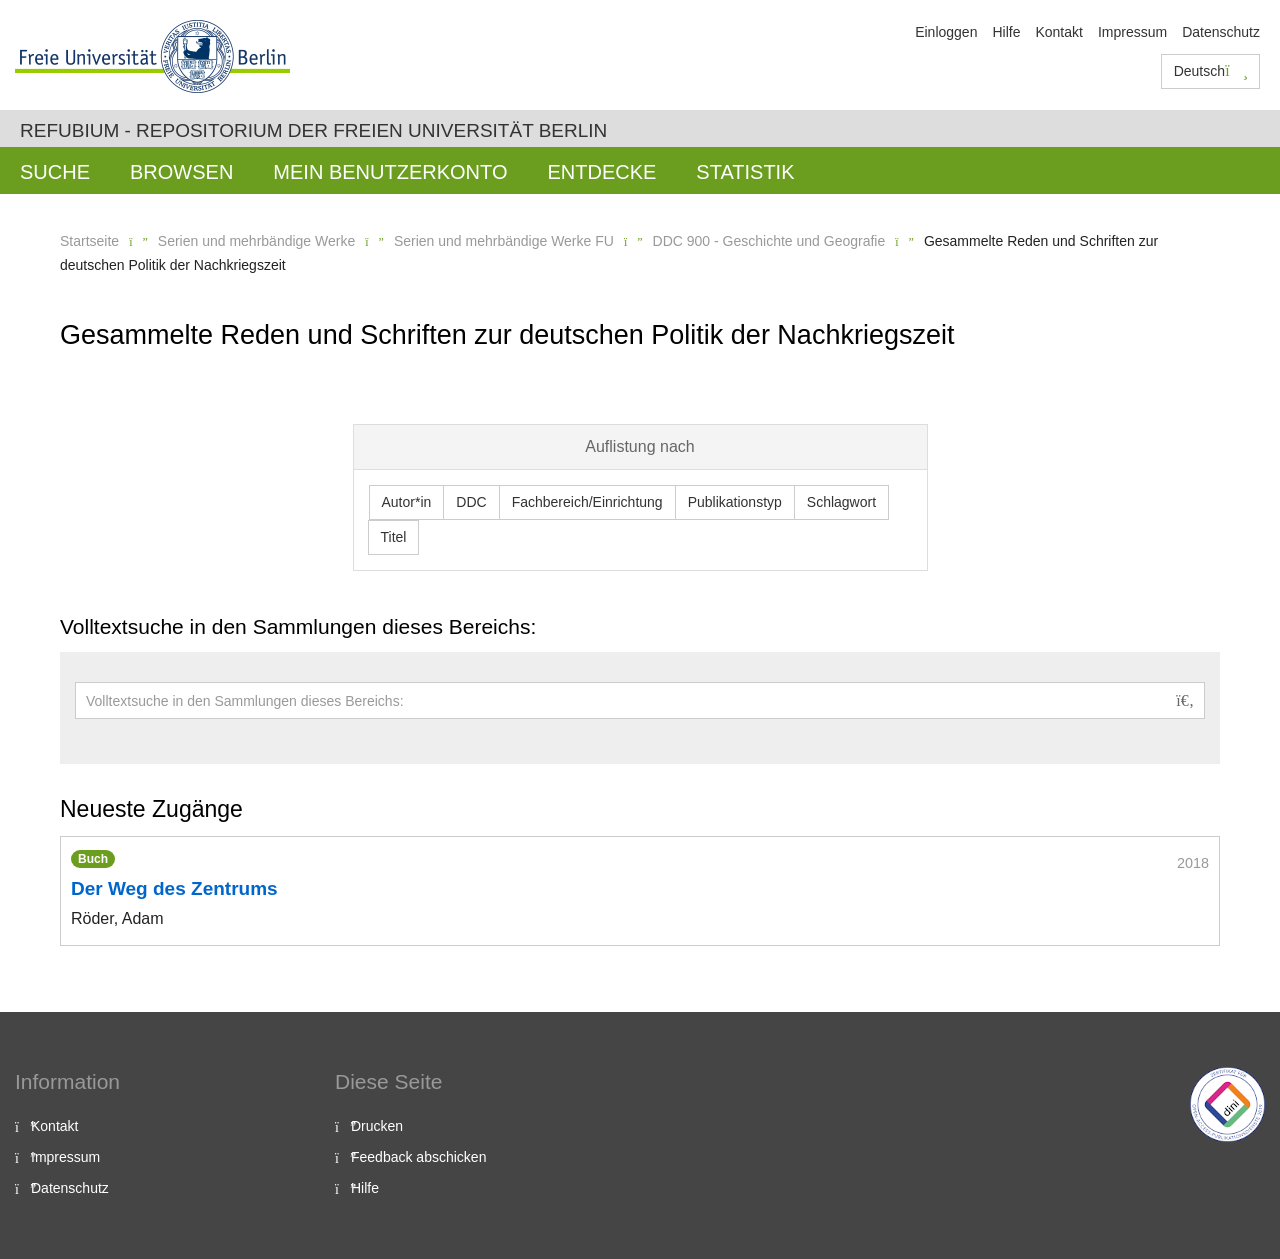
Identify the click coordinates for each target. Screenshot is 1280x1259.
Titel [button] (394, 537)
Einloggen (946, 32)
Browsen (181, 172)
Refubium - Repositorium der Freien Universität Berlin (313, 130)
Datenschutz (1221, 32)
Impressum (1132, 32)
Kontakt (1058, 32)
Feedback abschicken (418, 1157)
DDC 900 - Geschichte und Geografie (769, 241)
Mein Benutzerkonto (390, 172)
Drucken (377, 1126)
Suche (55, 172)
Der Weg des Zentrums (174, 888)
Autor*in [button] (407, 502)
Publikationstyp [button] (735, 502)
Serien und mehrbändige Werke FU (504, 241)
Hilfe (1006, 32)
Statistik (745, 172)
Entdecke (601, 172)
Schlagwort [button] (841, 502)
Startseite (89, 241)
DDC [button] (471, 502)
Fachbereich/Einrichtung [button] (587, 502)
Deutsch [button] (1211, 71)
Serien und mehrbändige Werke (256, 241)
